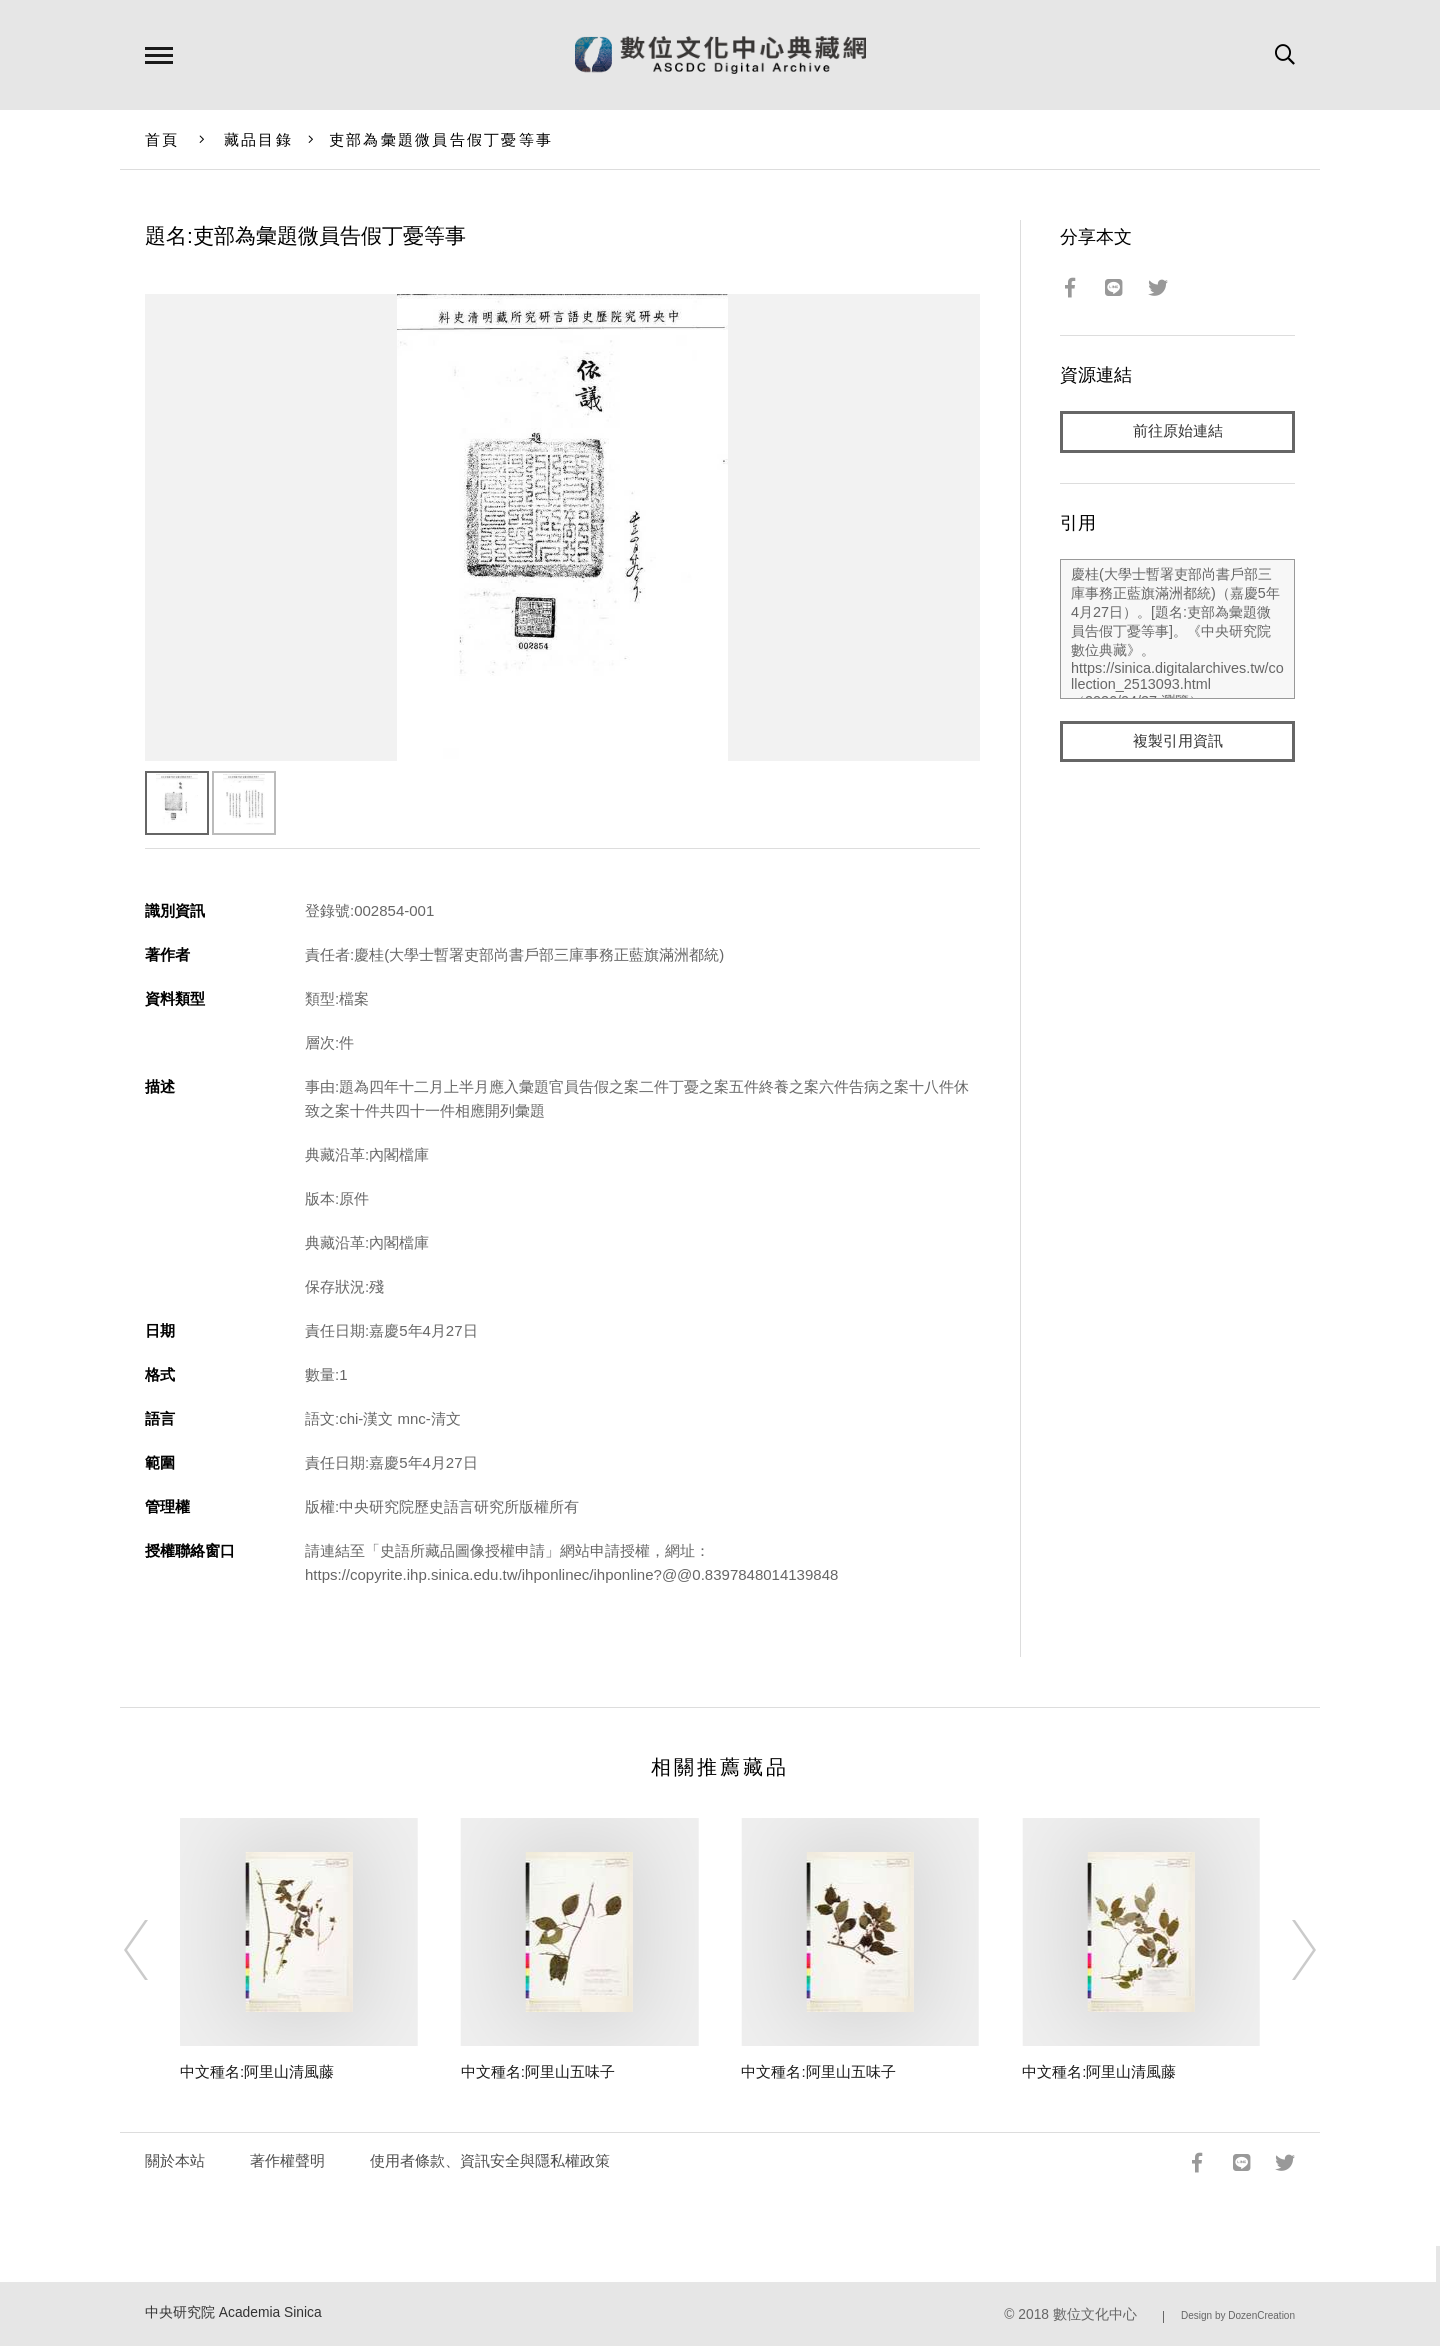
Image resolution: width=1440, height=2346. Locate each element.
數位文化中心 (1095, 2314)
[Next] (1286, 1950)
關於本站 (175, 2160)
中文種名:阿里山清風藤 (257, 2071)
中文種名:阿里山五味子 (538, 2071)
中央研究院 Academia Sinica (233, 2312)
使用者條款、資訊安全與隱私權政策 (490, 2160)
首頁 (162, 139)
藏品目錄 (258, 139)
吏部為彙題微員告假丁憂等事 (441, 139)
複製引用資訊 (1178, 741)
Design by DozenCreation (1238, 2315)
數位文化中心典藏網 (720, 55)
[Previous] (154, 1950)
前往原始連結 (1178, 431)
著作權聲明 (287, 2160)
